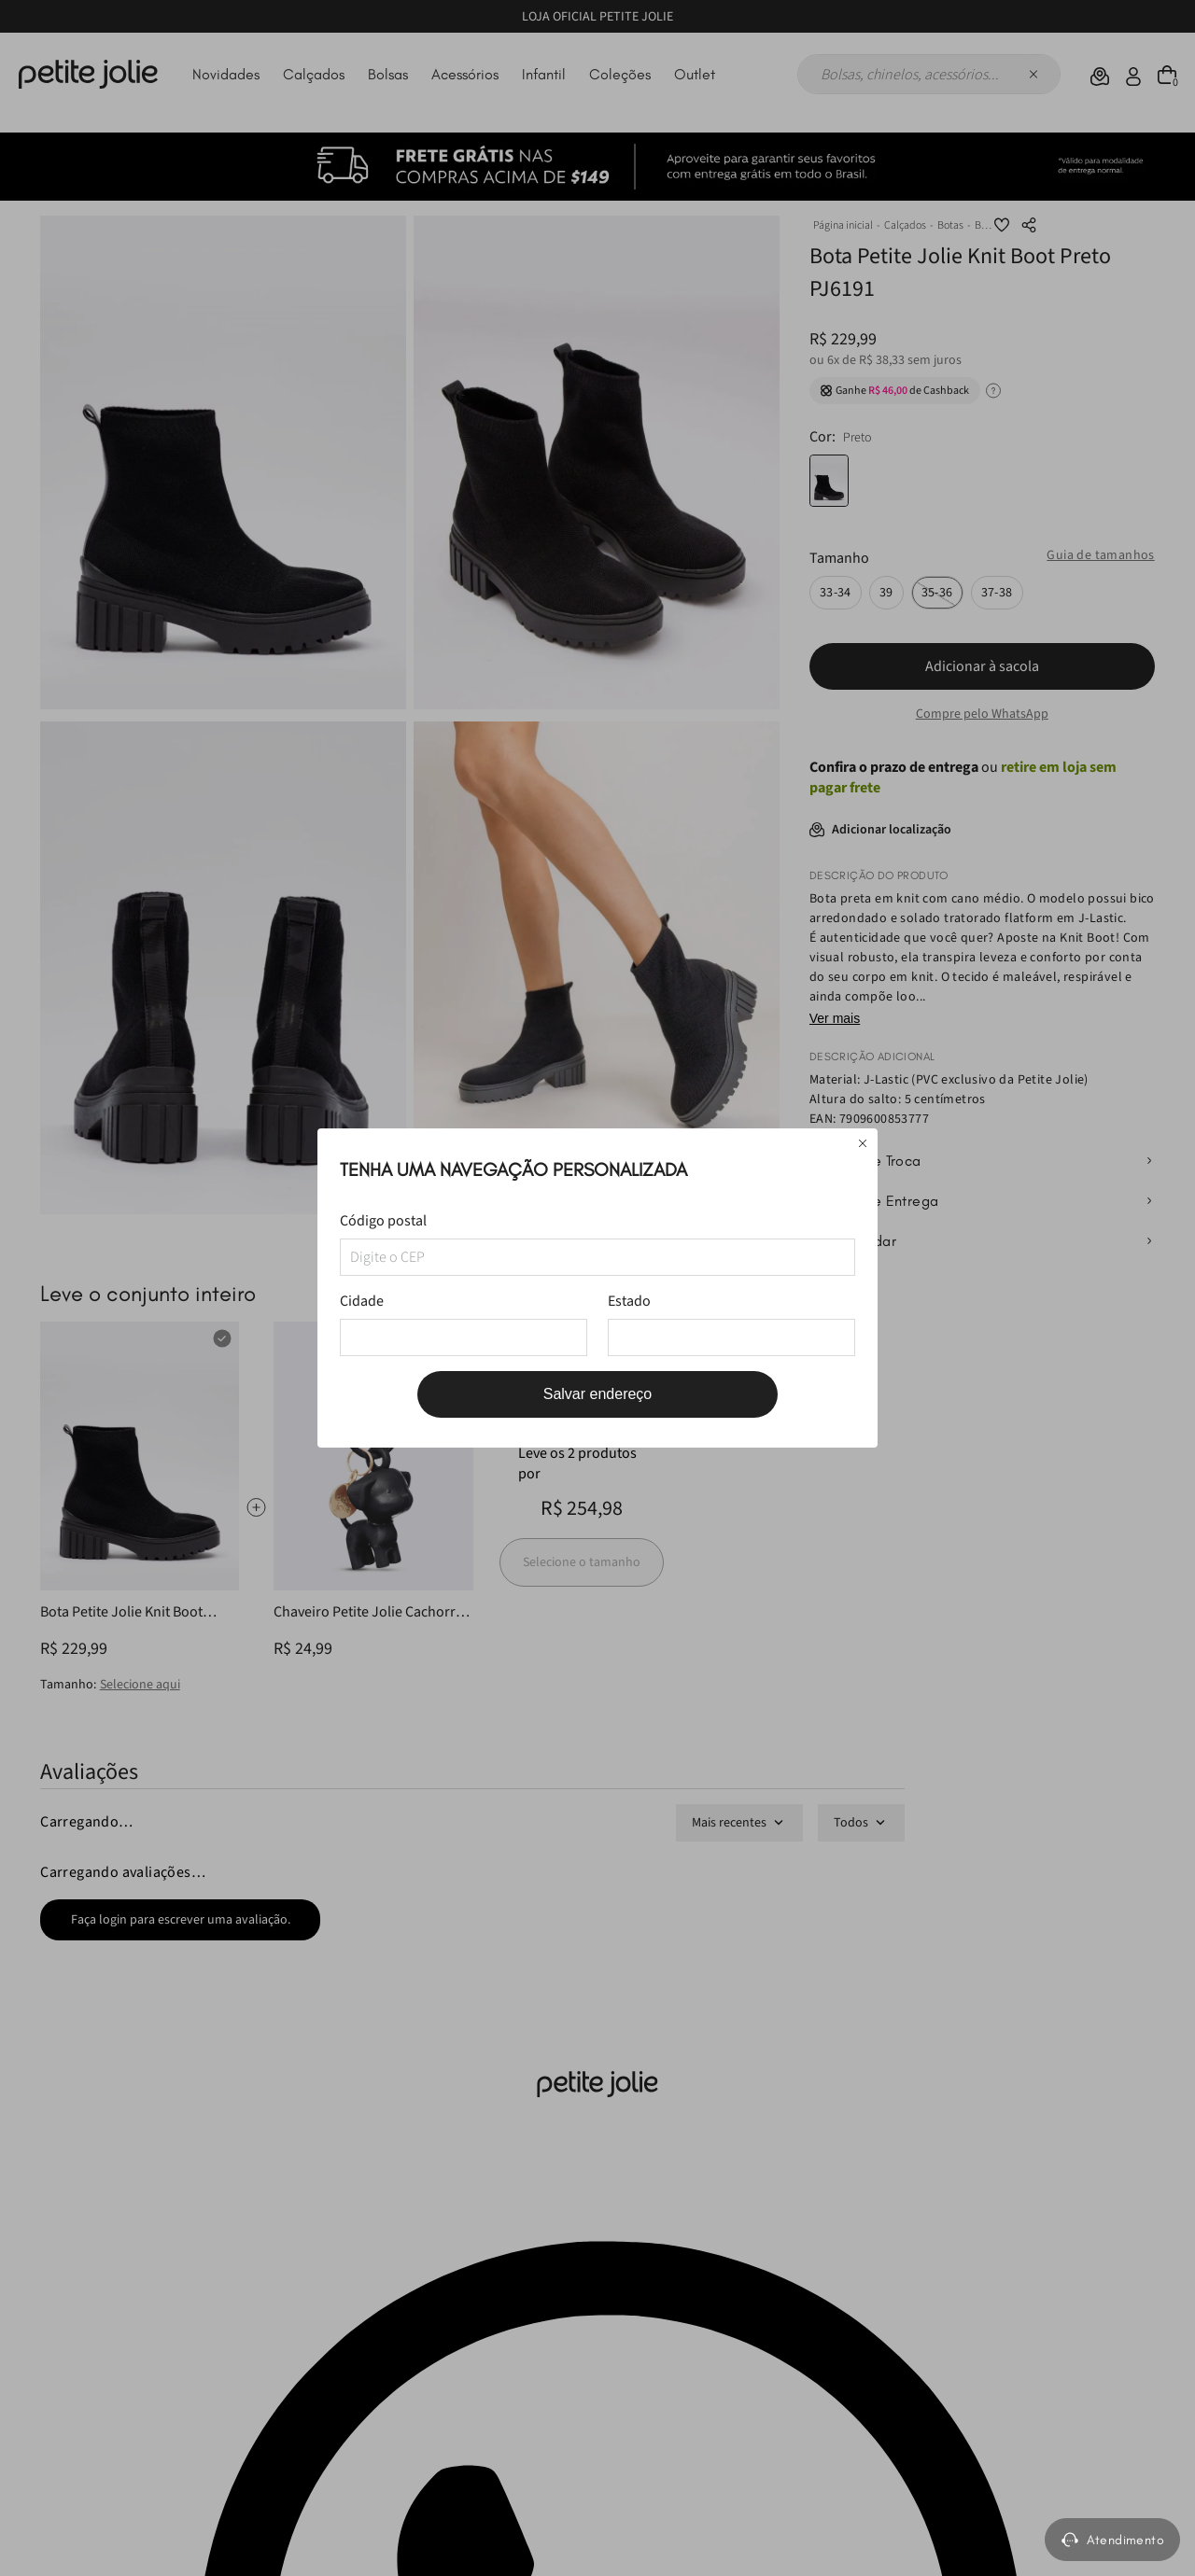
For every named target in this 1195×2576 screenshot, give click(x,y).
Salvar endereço (598, 1394)
